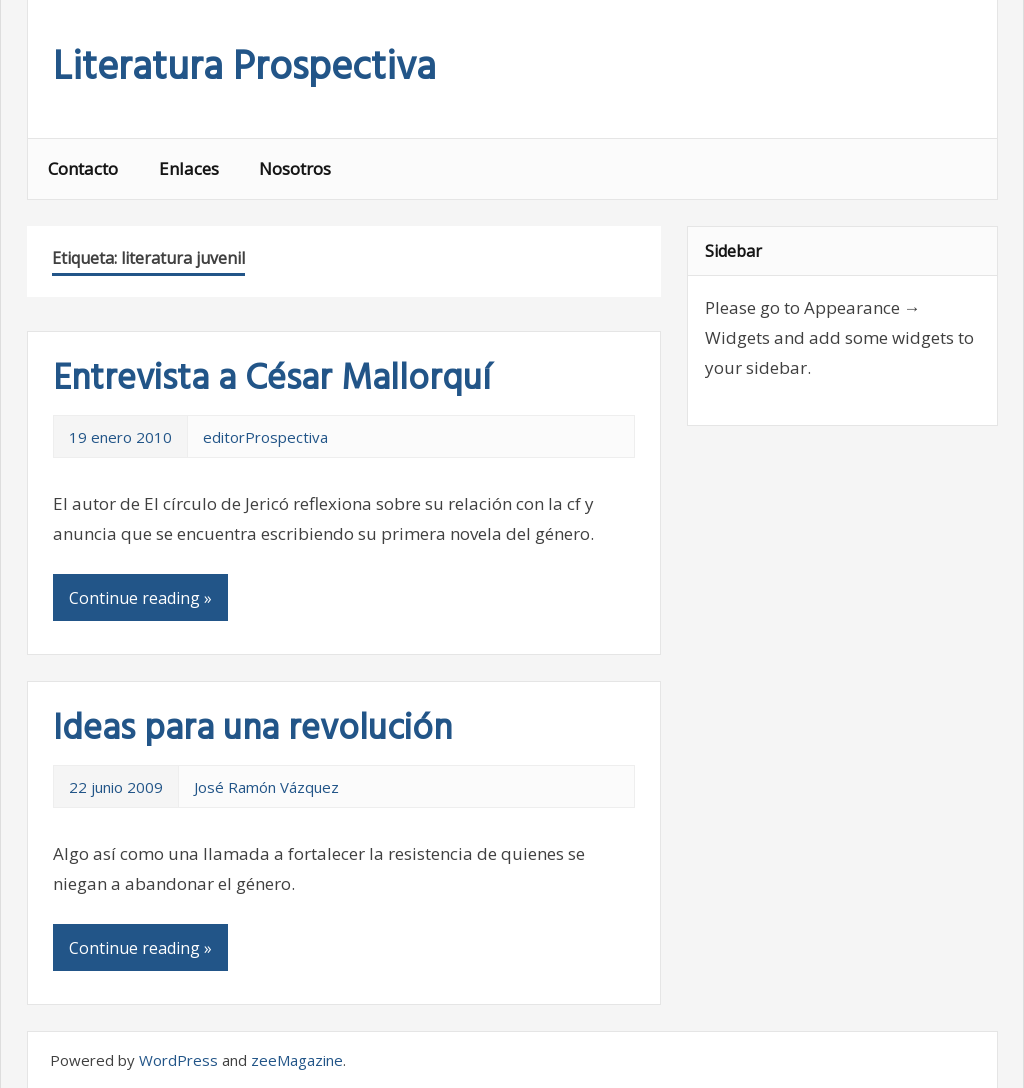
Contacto (83, 168)
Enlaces (189, 168)
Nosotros (295, 168)
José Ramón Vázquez (266, 787)
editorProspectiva (265, 437)
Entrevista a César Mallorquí (272, 380)
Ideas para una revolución (252, 730)
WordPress (178, 1060)
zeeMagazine (297, 1060)
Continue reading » (140, 598)
